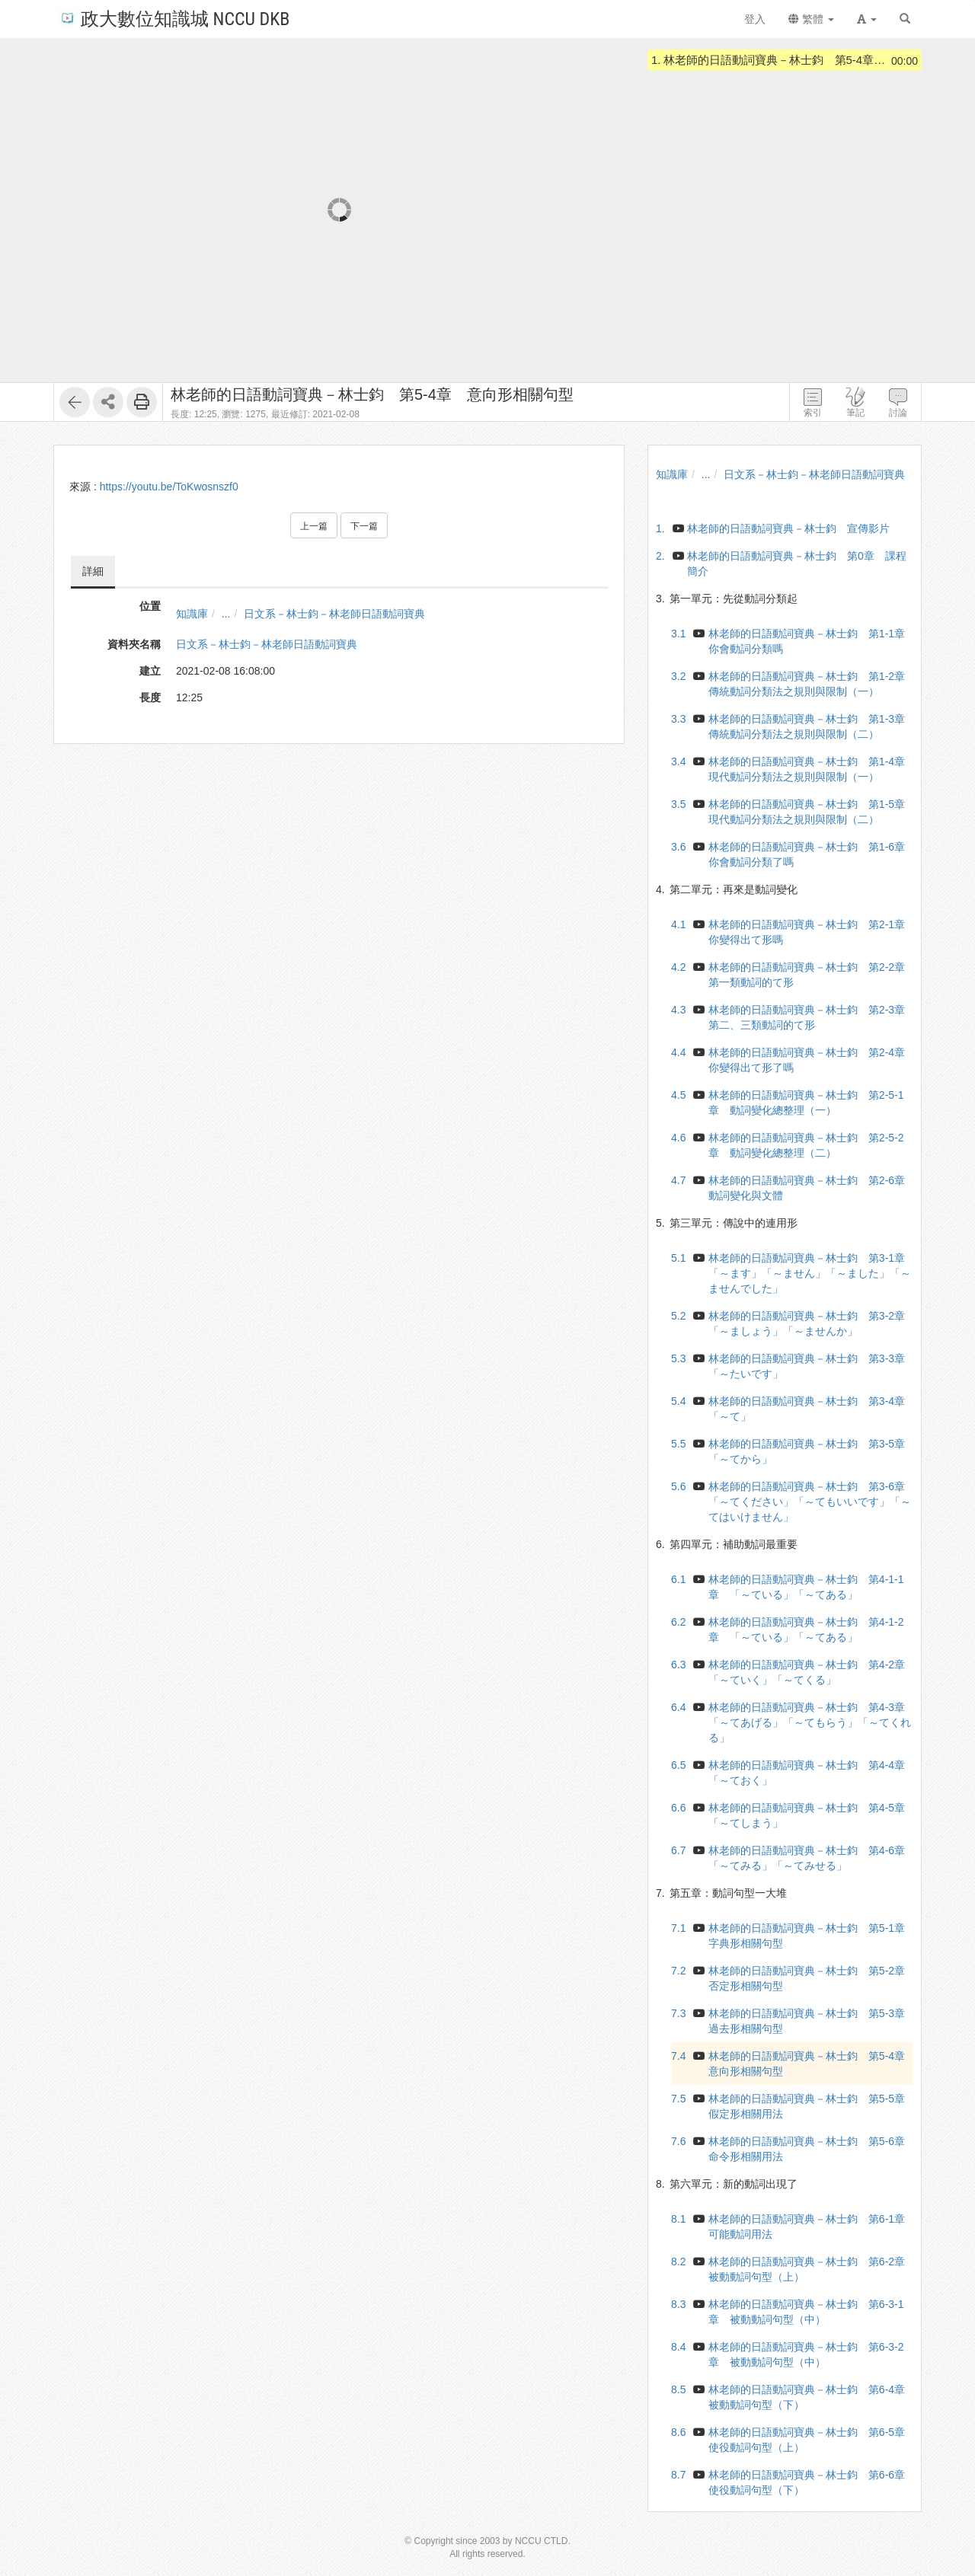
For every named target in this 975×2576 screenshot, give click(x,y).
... (226, 614)
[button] (867, 19)
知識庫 (192, 614)
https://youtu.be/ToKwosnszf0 (169, 486)
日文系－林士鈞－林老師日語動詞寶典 (334, 614)
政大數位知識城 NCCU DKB (174, 17)
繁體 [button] (811, 19)
